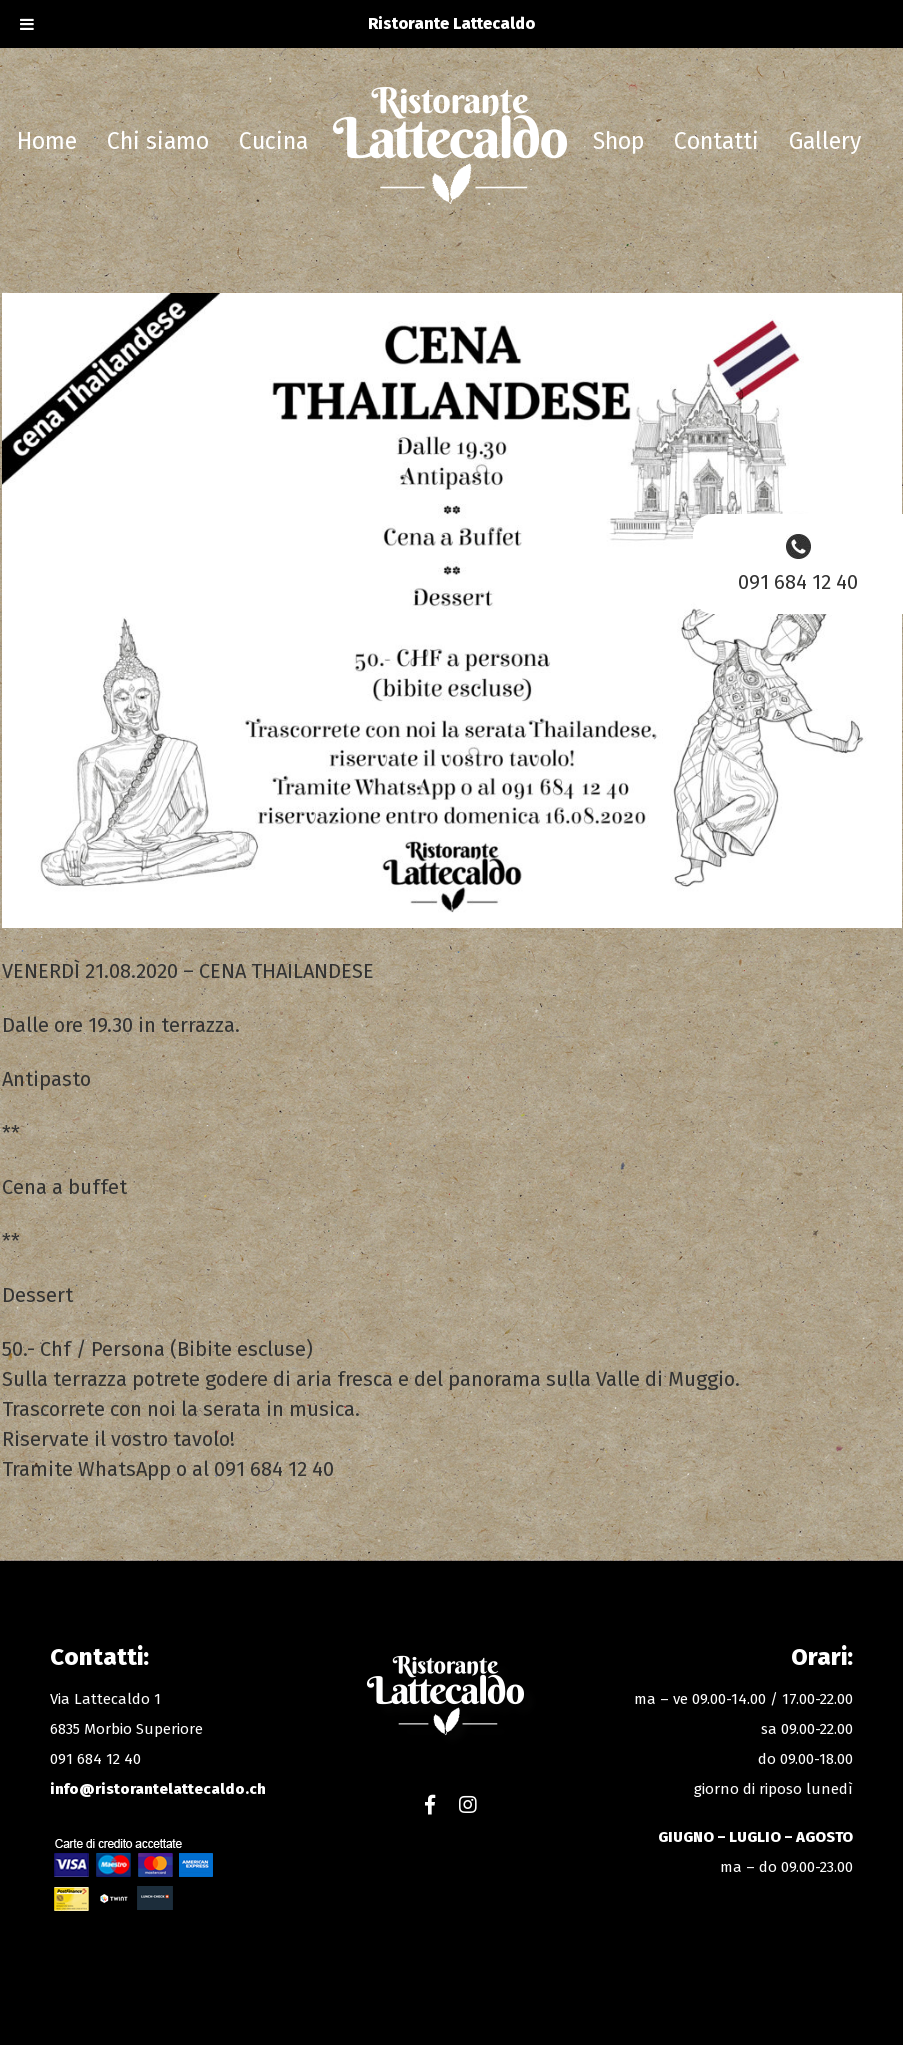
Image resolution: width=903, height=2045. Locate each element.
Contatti (716, 141)
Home (47, 141)
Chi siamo (158, 141)
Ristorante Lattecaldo (450, 148)
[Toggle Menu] (27, 24)
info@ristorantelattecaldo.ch (158, 1789)
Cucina (273, 141)
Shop (618, 141)
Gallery (825, 141)
